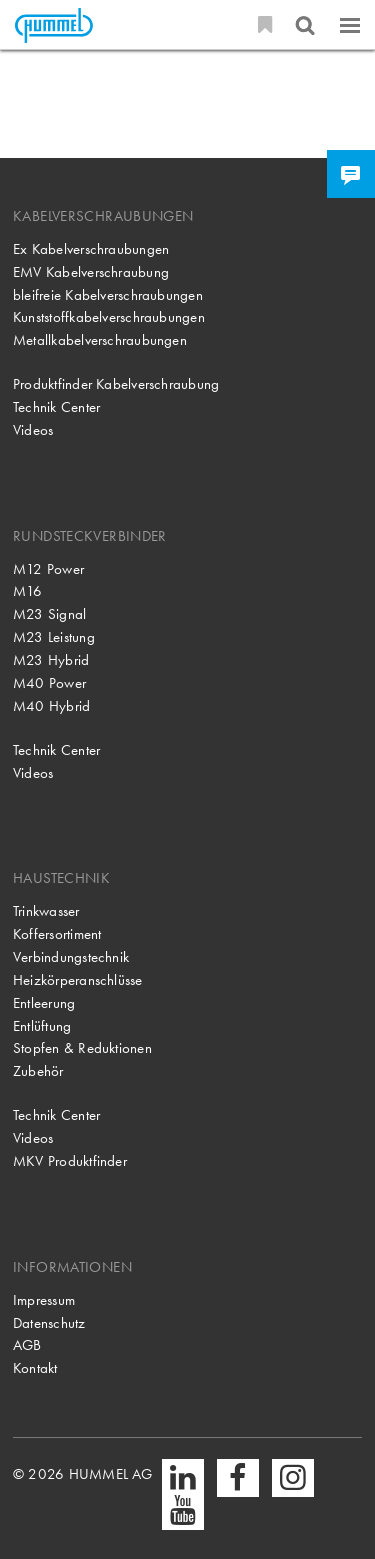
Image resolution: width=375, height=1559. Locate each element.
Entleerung (44, 1003)
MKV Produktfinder (70, 1161)
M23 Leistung (54, 637)
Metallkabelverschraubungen (100, 340)
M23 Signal (49, 614)
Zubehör (38, 1071)
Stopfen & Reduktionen (82, 1048)
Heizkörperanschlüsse (78, 980)
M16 (28, 591)
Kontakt (35, 1368)
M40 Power (49, 683)
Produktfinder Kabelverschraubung (116, 384)
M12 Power (48, 569)
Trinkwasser (46, 911)
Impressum (44, 1300)
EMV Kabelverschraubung (91, 272)
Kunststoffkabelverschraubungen (109, 317)
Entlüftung (42, 1026)
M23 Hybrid (51, 660)
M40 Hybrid (51, 706)
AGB (27, 1345)
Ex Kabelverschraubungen (91, 249)
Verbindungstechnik (71, 957)
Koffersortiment (57, 934)
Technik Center (56, 407)
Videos (33, 430)
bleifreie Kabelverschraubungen (108, 295)
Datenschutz (49, 1323)
